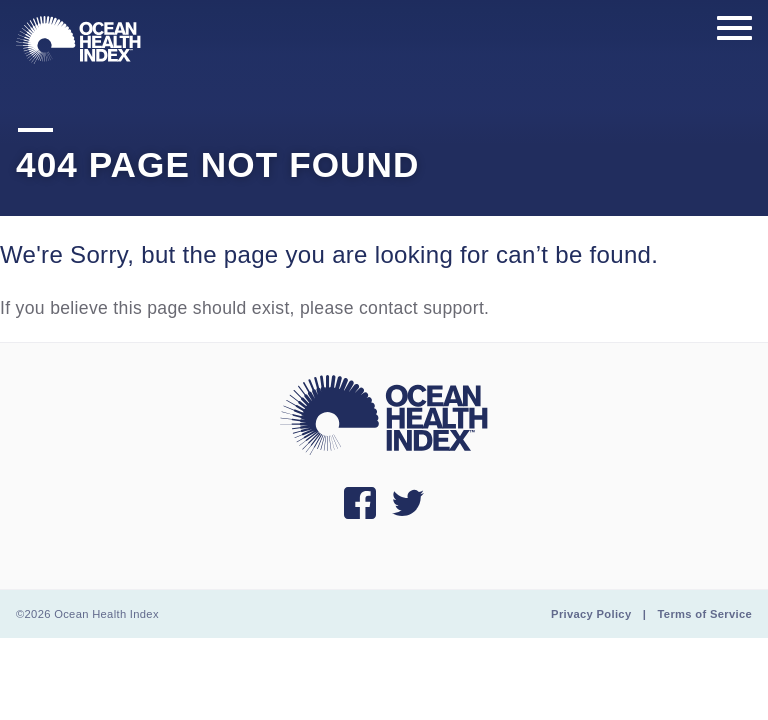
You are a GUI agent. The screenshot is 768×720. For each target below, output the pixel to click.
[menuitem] (78, 40)
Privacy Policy (591, 614)
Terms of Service (705, 614)
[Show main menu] (734, 29)
